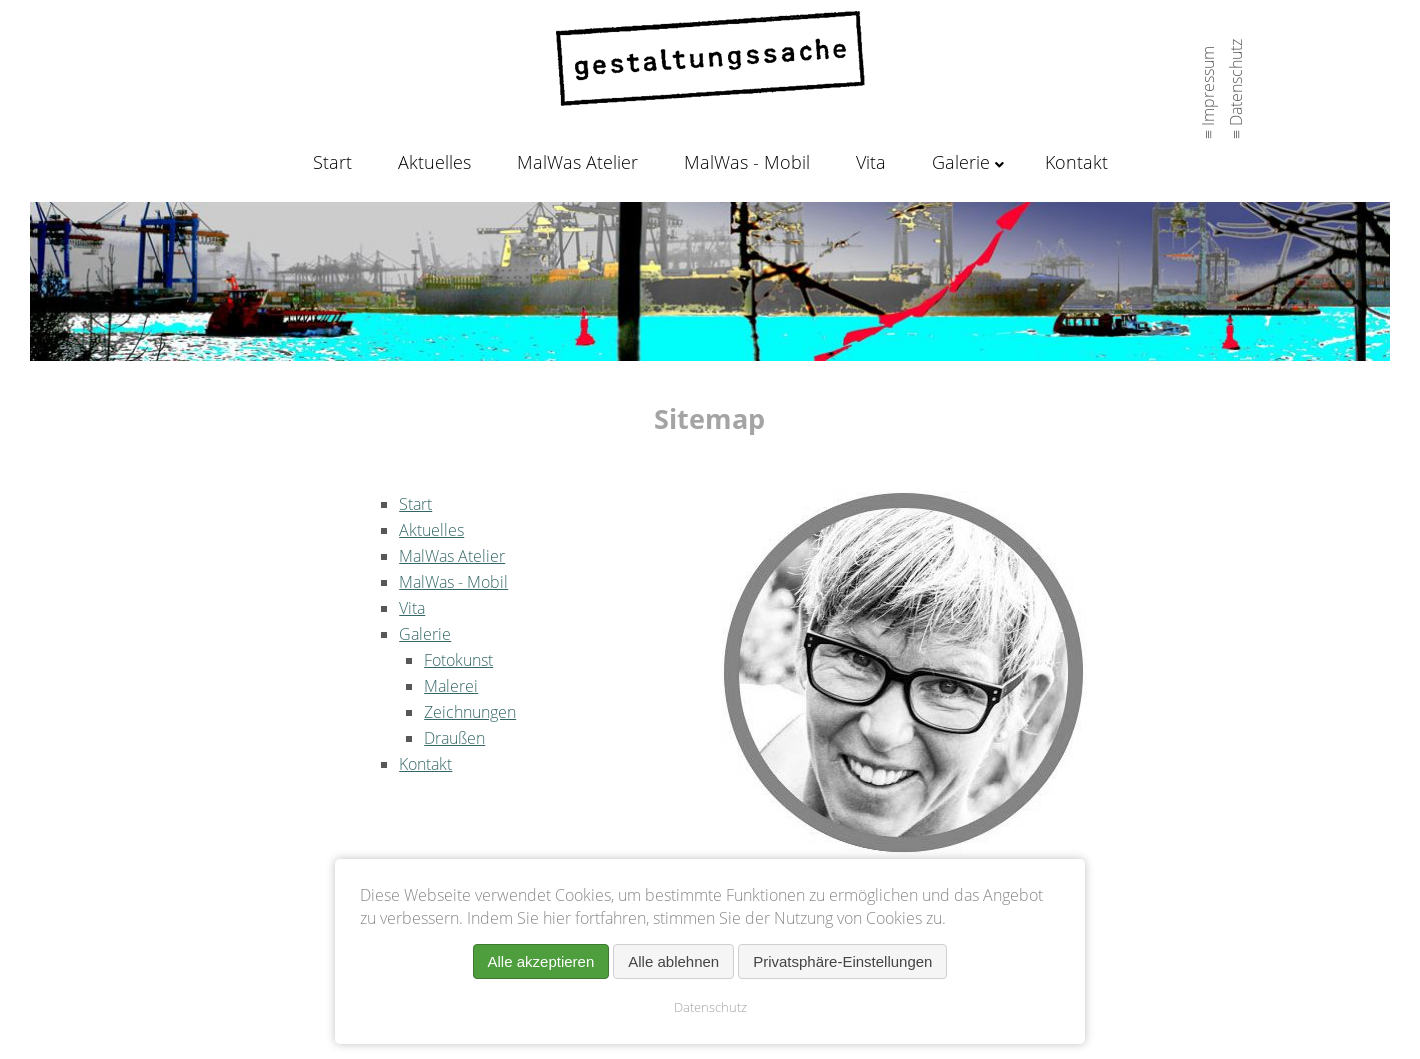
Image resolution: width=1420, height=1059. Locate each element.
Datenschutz (710, 1007)
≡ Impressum (1208, 87)
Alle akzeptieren (541, 961)
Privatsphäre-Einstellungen (842, 961)
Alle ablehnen (673, 961)
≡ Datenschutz (1236, 84)
